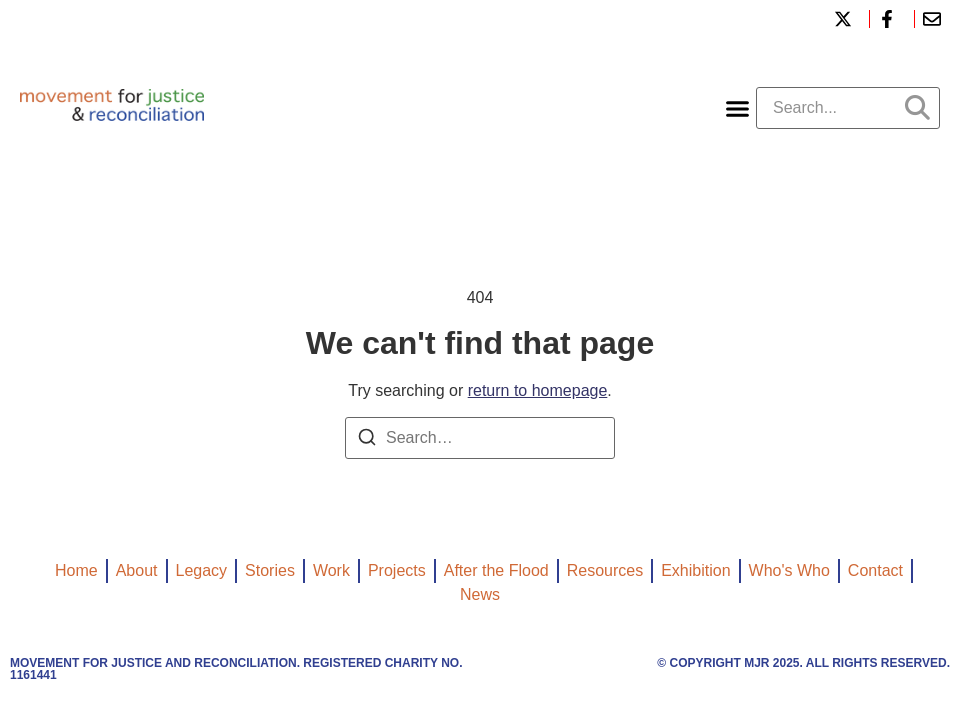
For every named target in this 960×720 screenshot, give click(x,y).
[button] (738, 108)
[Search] (367, 440)
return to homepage (538, 390)
